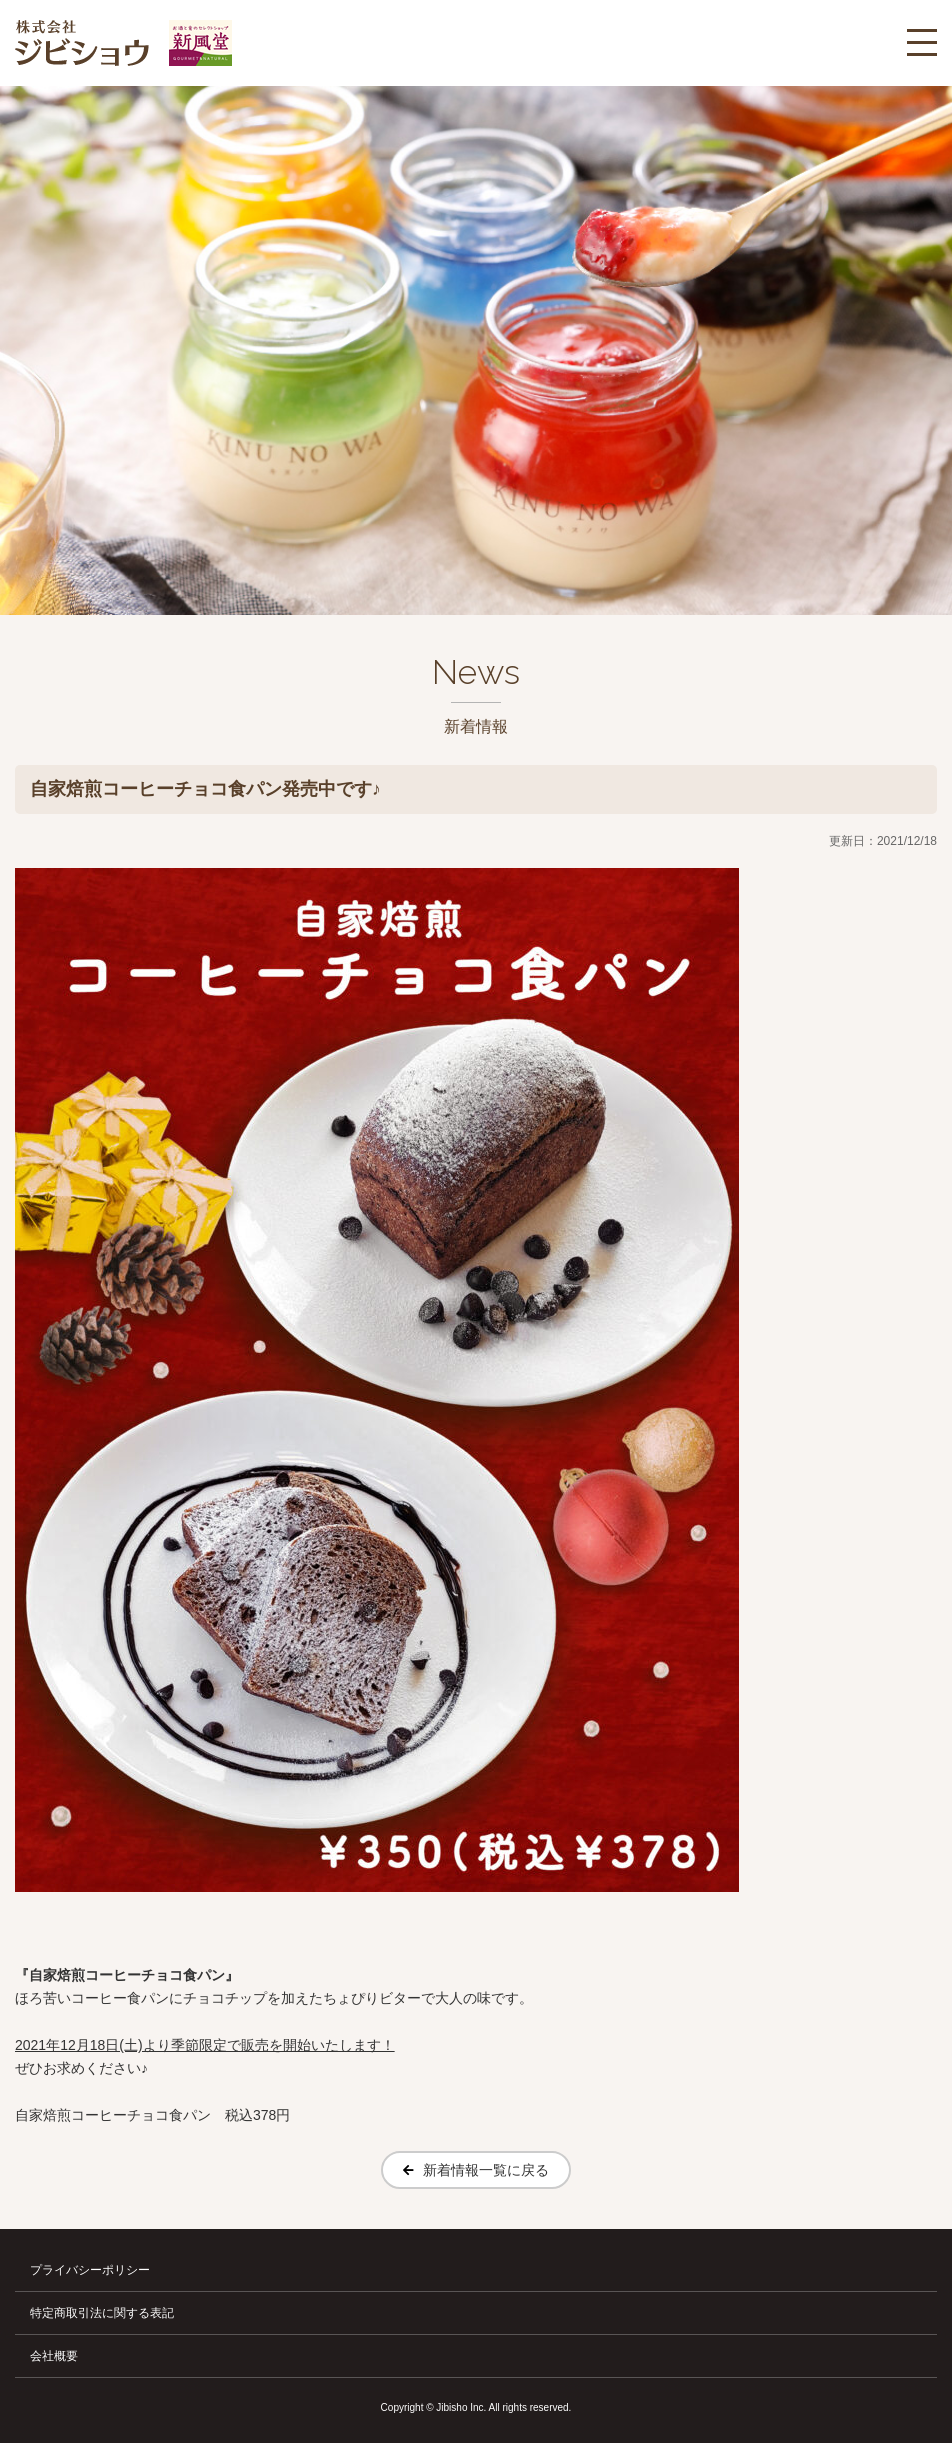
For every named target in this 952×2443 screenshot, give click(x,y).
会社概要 (54, 2356)
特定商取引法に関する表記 (102, 2313)
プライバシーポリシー (90, 2270)
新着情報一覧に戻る (486, 2170)
